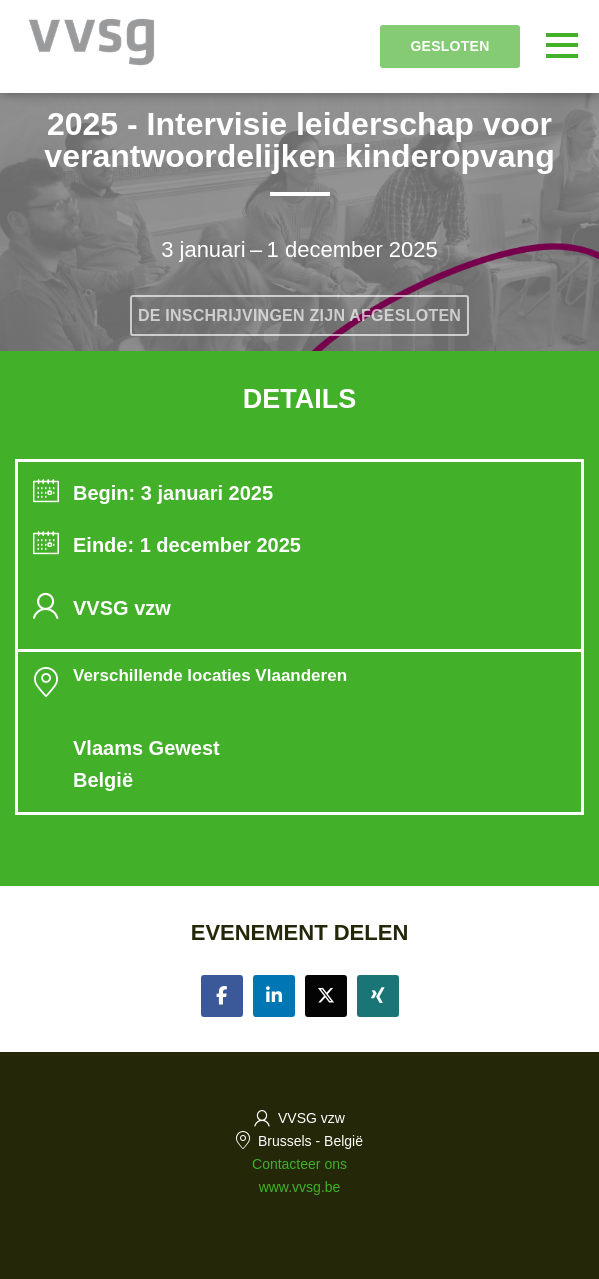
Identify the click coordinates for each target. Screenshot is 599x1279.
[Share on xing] (378, 996)
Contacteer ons (299, 1164)
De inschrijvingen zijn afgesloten (299, 315)
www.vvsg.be (300, 1187)
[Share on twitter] (326, 996)
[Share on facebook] (222, 996)
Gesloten (449, 46)
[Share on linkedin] (274, 996)
